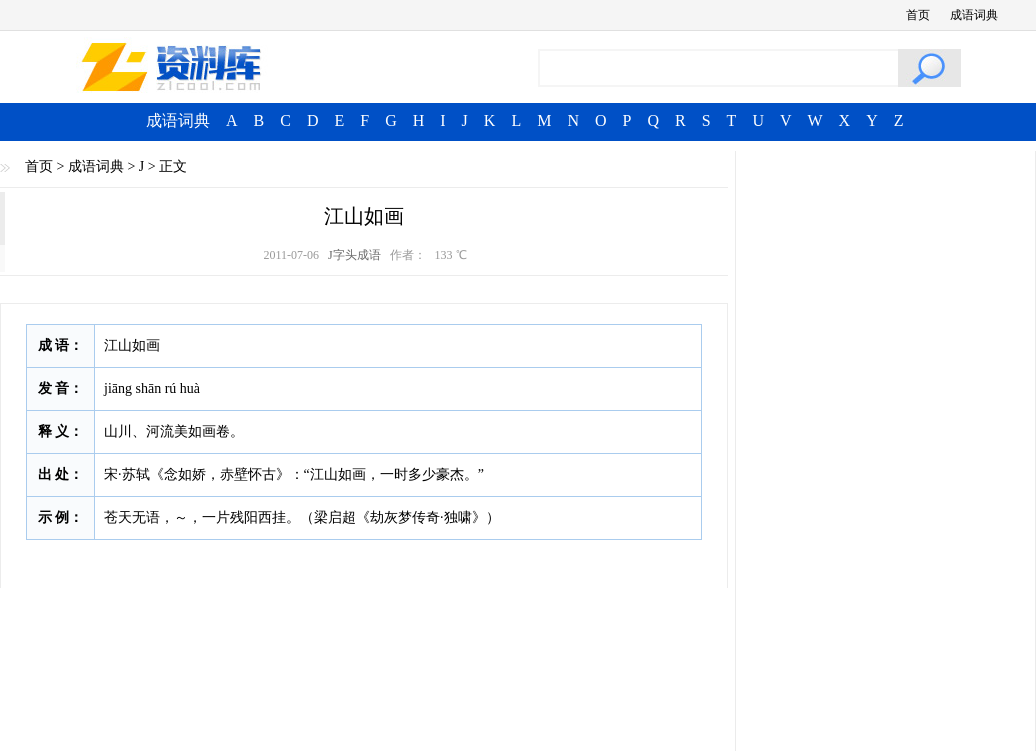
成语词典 (974, 15)
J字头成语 (354, 255)
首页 (918, 15)
